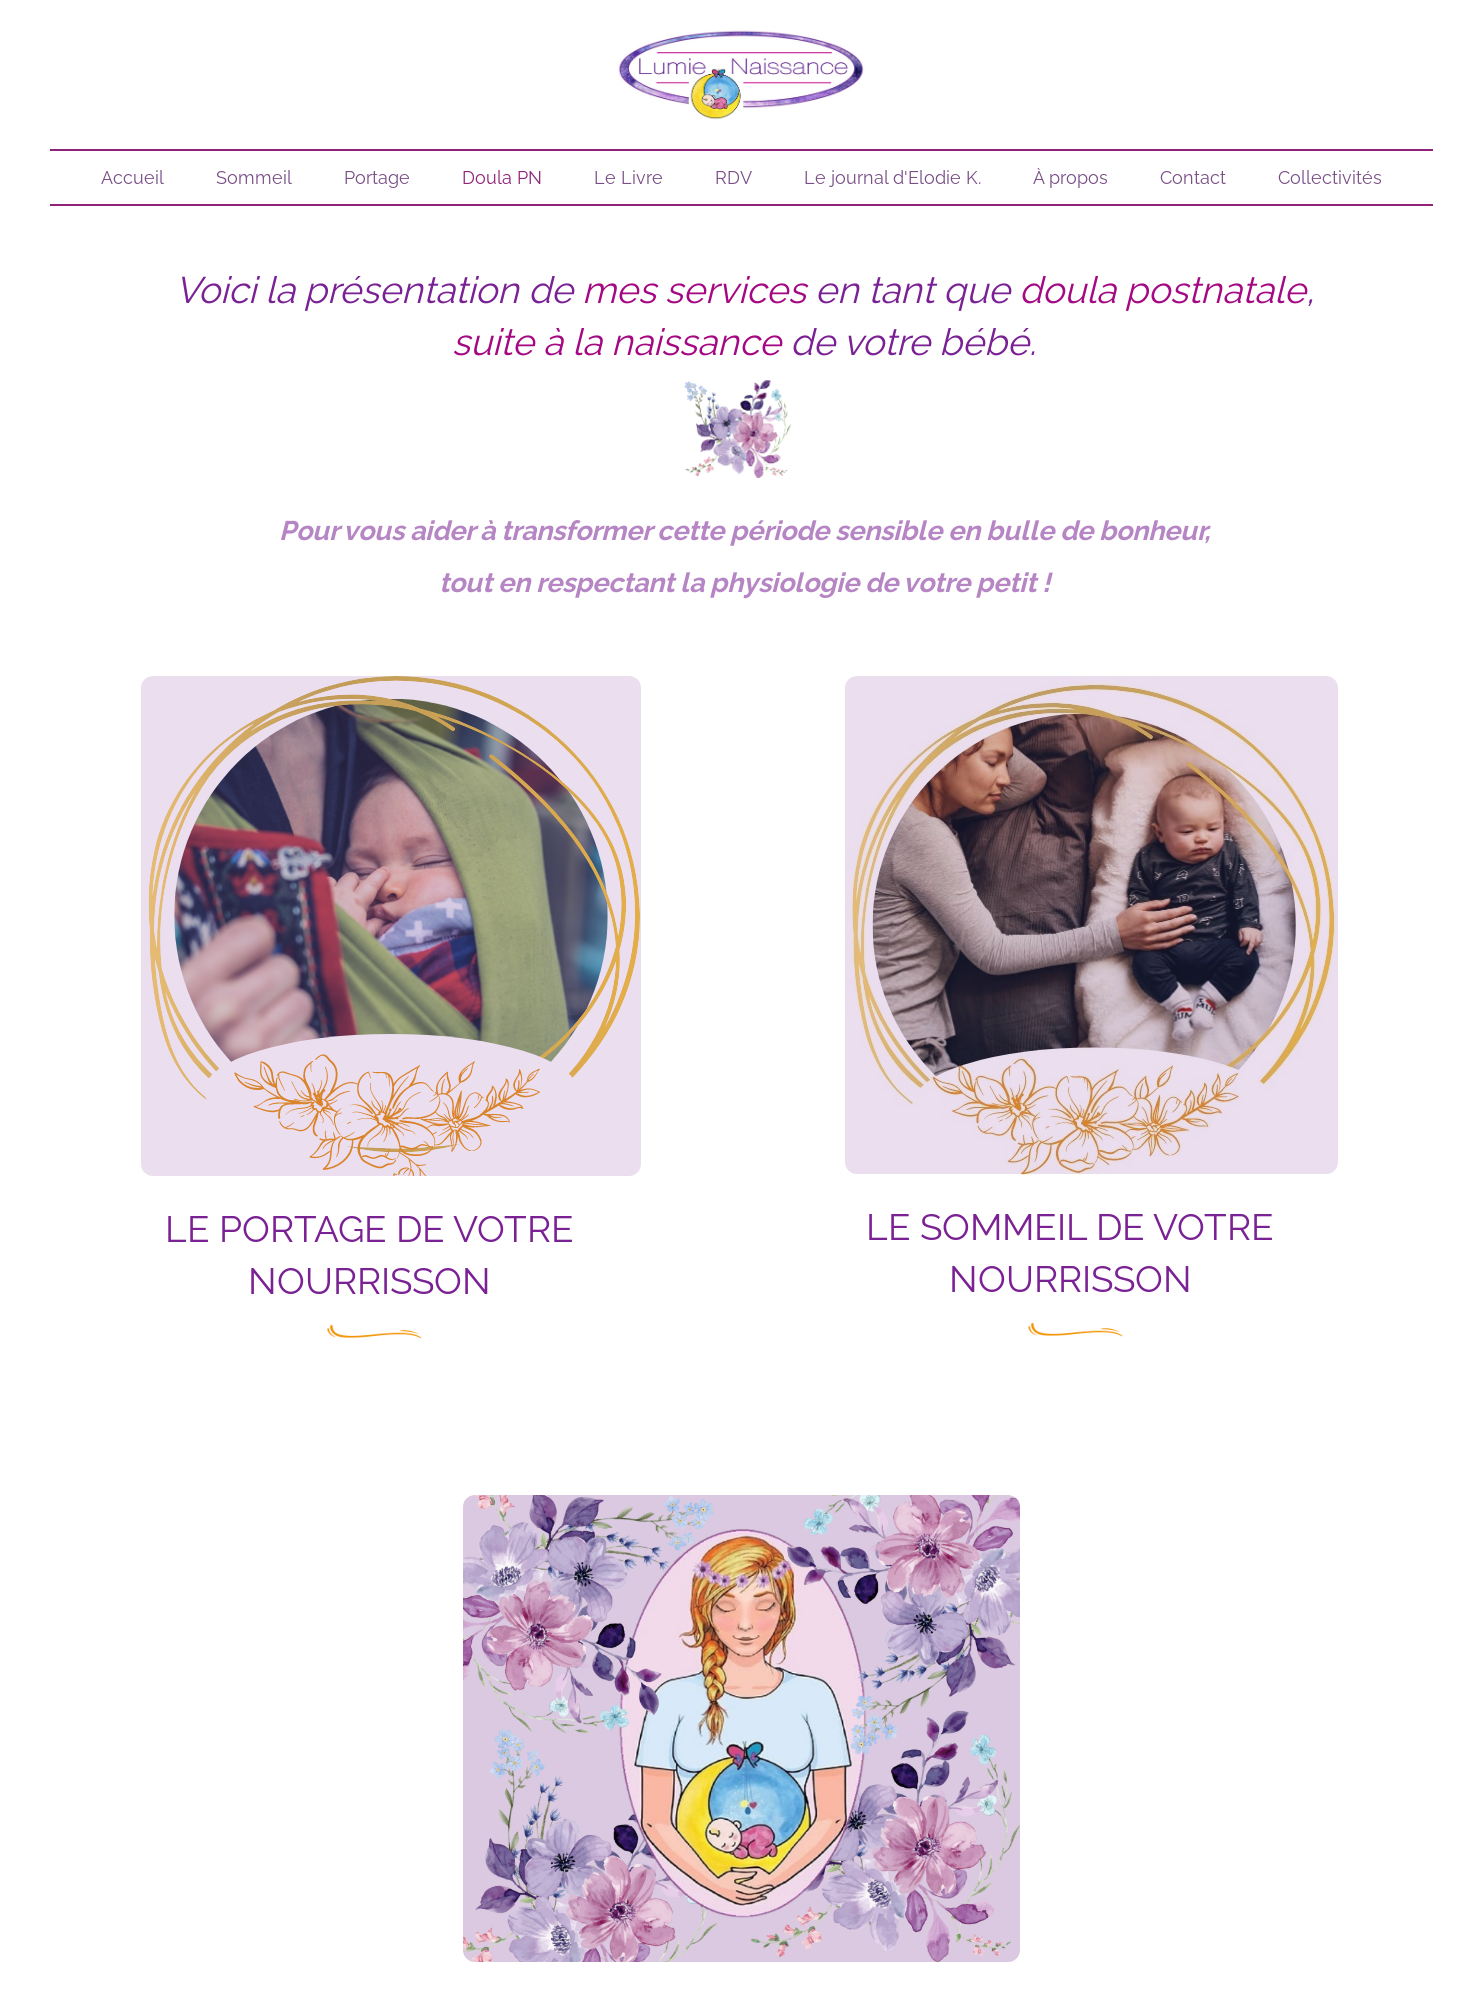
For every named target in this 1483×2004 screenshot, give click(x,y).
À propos (1070, 177)
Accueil (132, 177)
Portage (377, 177)
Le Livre (628, 177)
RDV (733, 177)
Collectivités (1330, 177)
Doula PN (502, 177)
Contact (1193, 177)
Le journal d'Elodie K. (892, 177)
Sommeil (254, 177)
